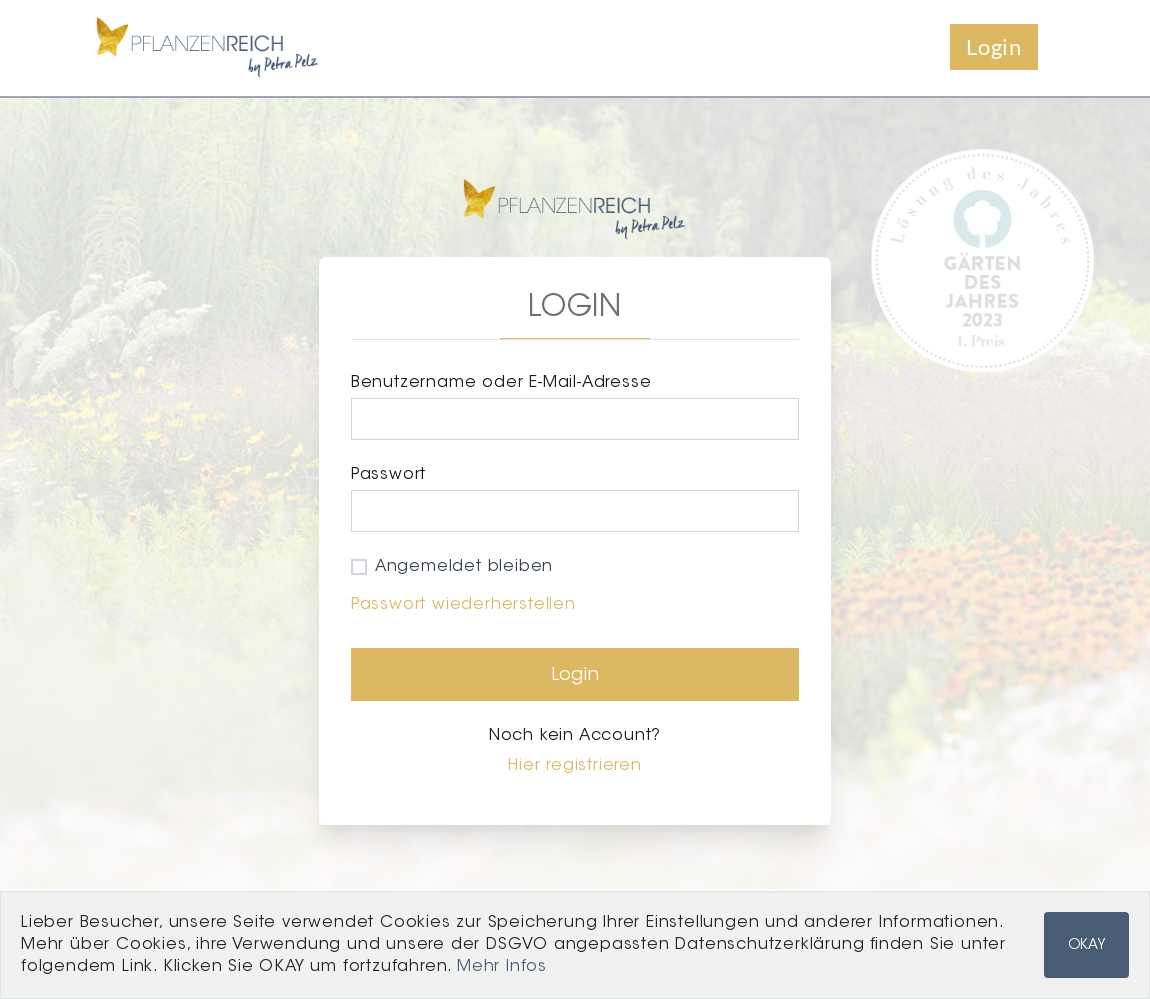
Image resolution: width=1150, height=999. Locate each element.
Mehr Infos (502, 967)
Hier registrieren (575, 766)
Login (994, 46)
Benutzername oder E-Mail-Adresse (501, 383)
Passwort (388, 475)
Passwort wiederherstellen (463, 605)
